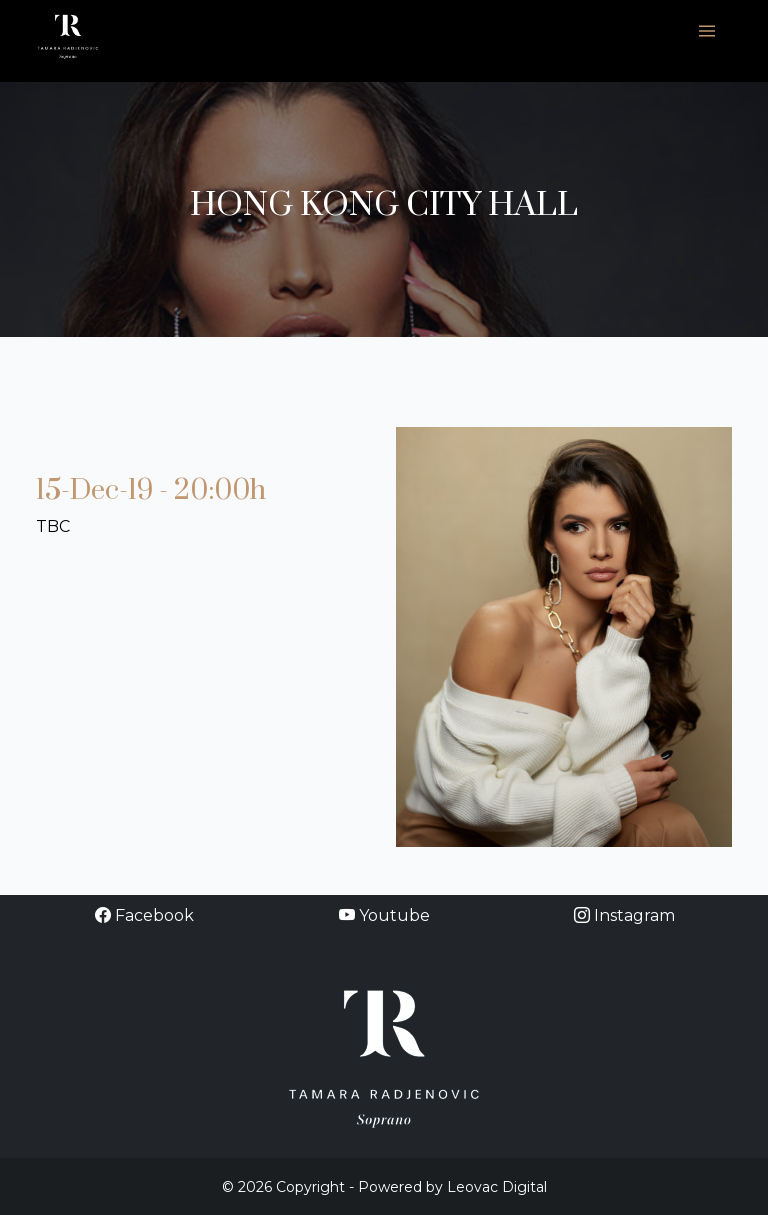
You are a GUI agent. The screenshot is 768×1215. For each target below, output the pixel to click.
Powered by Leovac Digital (452, 1187)
